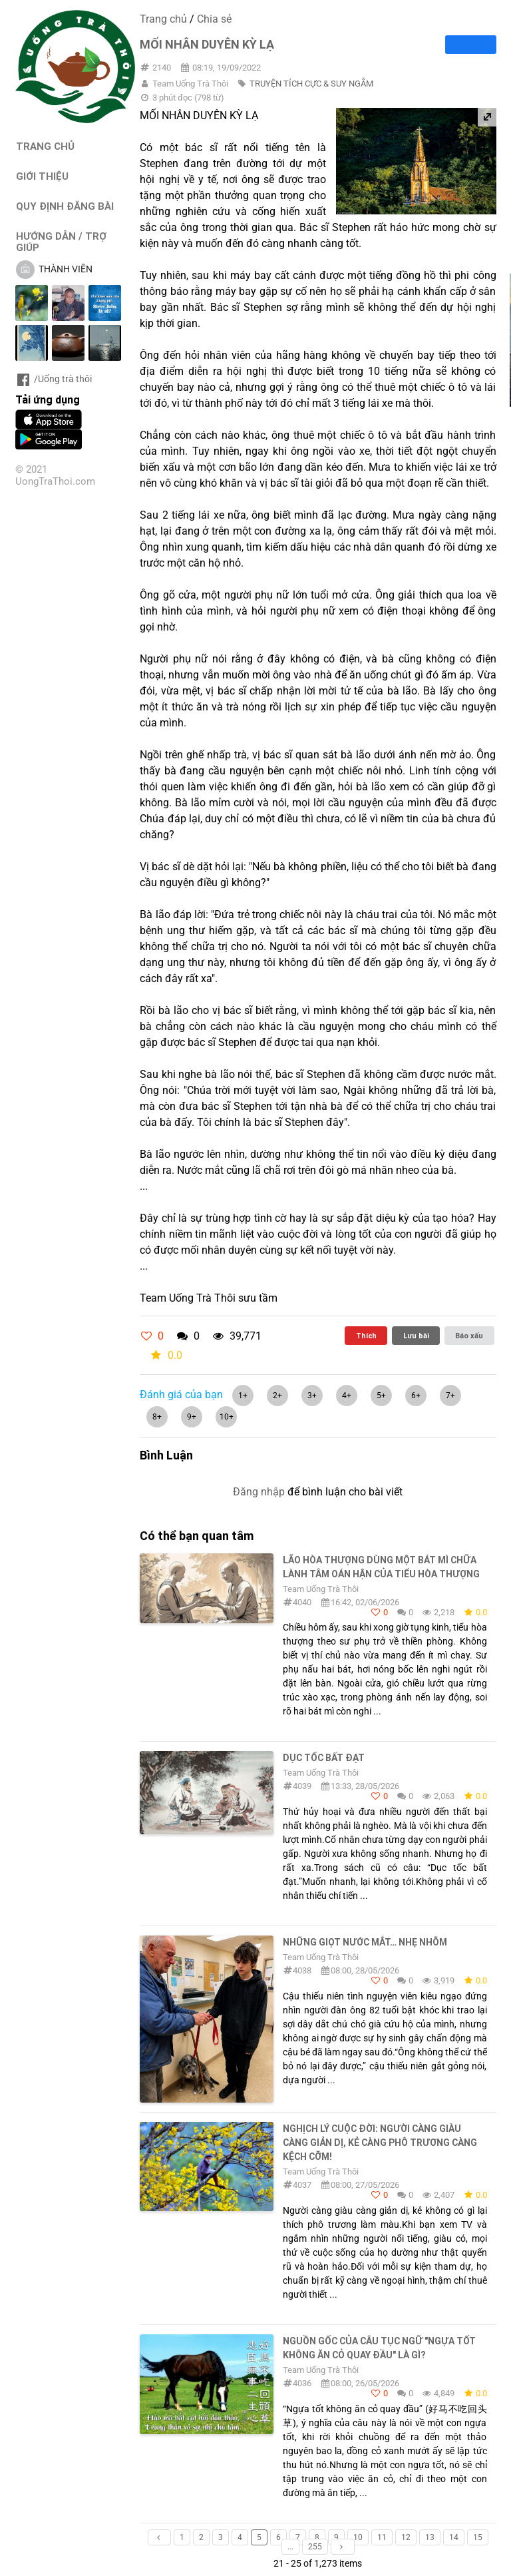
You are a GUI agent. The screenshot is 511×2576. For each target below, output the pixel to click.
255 (315, 2546)
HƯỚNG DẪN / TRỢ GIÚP (61, 242)
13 (429, 2537)
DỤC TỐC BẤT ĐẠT (324, 1758)
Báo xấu (469, 1335)
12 (406, 2537)
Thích (366, 1335)
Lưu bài (416, 1335)
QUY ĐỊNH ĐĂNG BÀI (65, 206)
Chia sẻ (214, 19)
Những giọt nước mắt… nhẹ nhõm (365, 1942)
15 (477, 2537)
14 (453, 2537)
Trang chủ (163, 19)
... (290, 2546)
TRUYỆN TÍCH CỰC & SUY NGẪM (311, 84)
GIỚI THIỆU (42, 176)
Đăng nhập (259, 1491)
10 (358, 2537)
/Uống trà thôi (53, 379)
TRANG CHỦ (45, 146)
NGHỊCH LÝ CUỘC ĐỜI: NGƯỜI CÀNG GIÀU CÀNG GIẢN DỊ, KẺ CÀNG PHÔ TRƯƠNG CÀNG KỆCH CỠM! (380, 2143)
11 (382, 2537)
